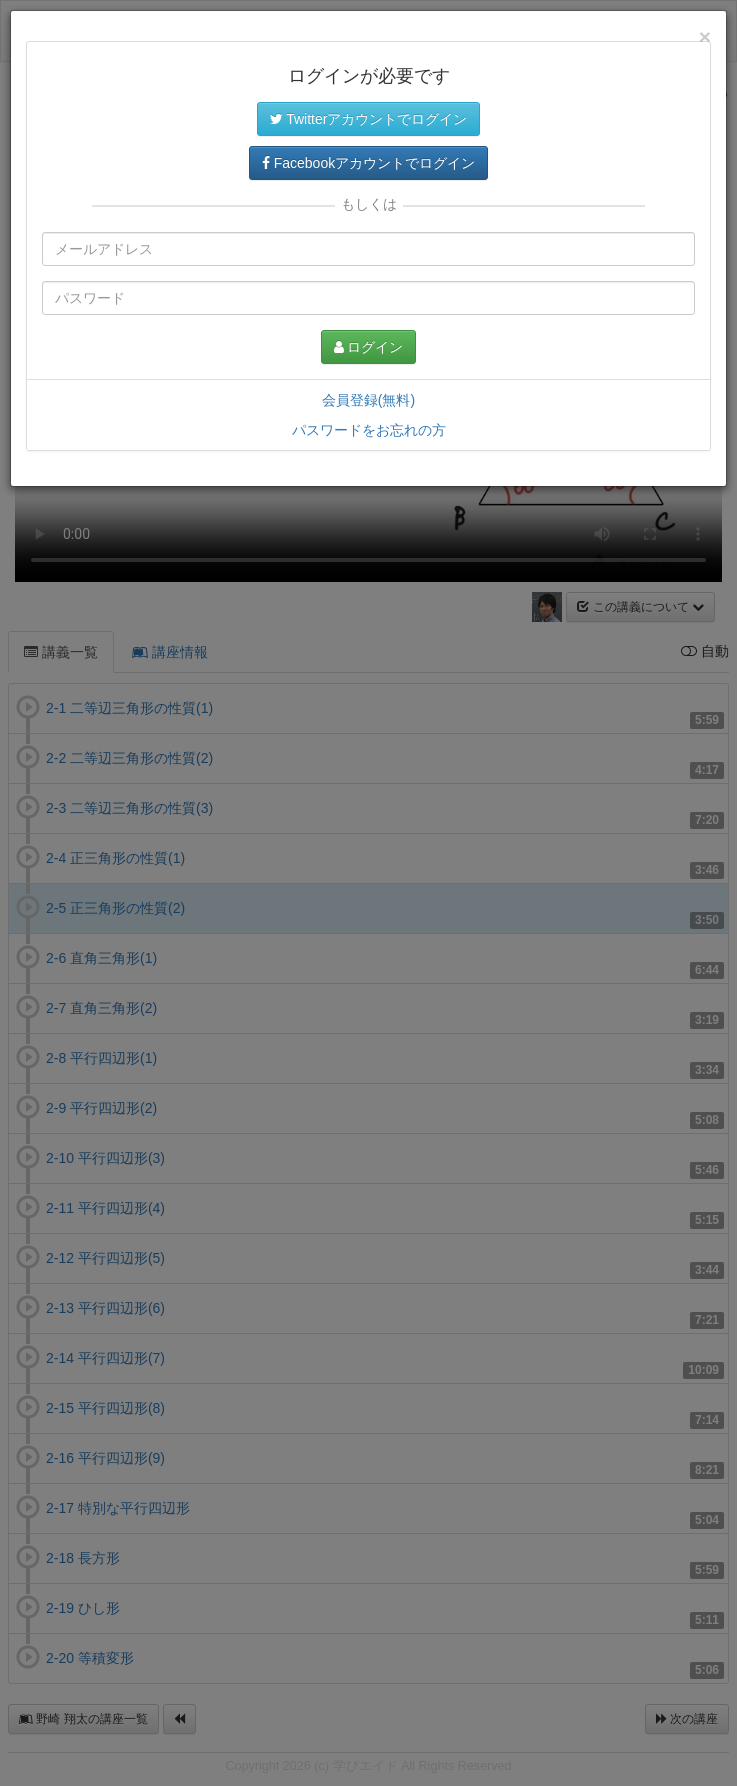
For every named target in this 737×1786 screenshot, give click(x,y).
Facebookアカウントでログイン (368, 163)
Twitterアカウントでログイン (369, 119)
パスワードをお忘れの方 (369, 430)
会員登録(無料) (368, 400)
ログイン (369, 347)
